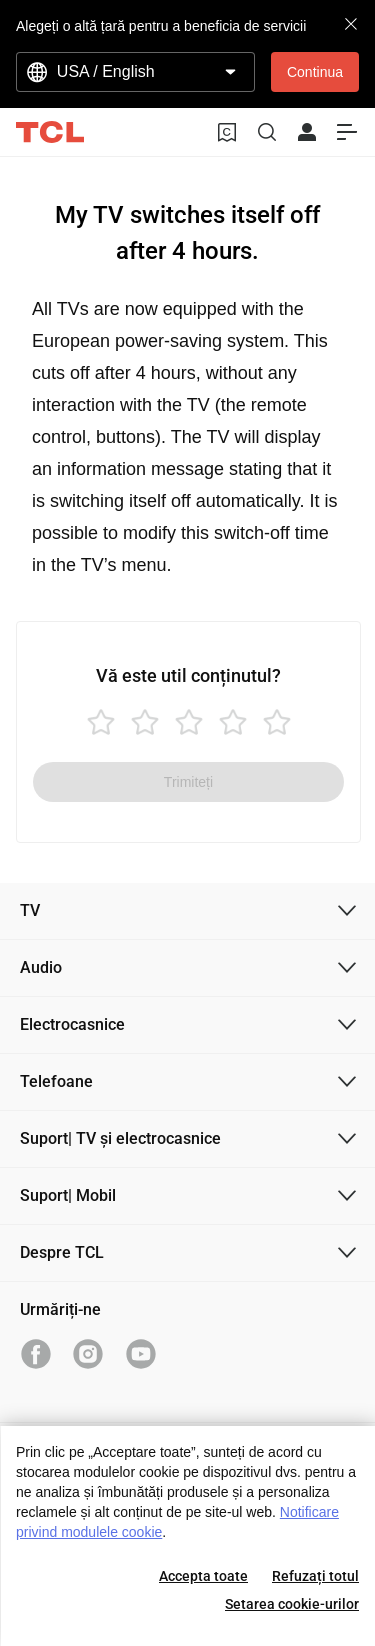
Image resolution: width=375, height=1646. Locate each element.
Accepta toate (203, 1576)
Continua (315, 72)
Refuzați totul (315, 1576)
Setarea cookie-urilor (292, 1604)
